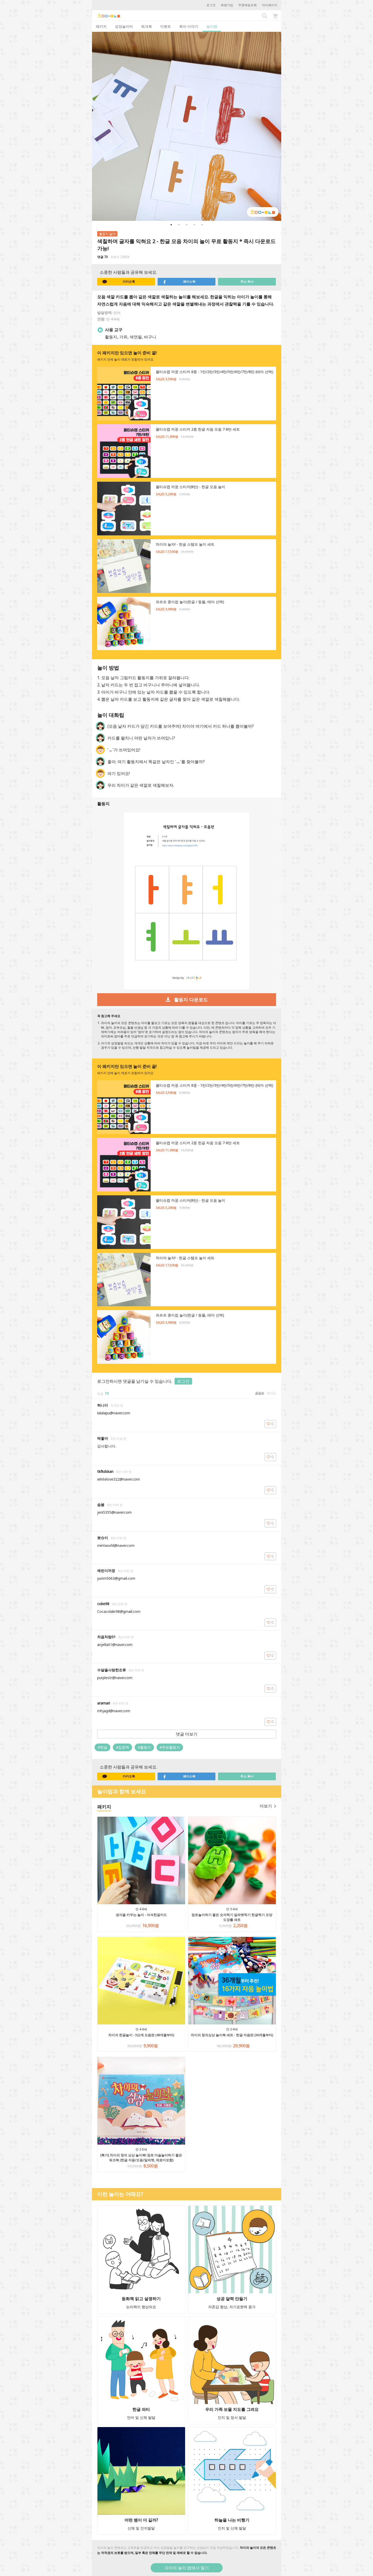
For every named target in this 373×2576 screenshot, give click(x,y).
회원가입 (227, 5)
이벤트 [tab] (165, 26)
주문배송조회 (247, 5)
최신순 (271, 1393)
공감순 (259, 1393)
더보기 (268, 1806)
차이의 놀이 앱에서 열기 (187, 2568)
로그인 (211, 5)
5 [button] (202, 224)
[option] (186, 126)
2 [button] (178, 224)
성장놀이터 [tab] (124, 26)
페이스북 (179, 281)
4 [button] (194, 224)
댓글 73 (102, 257)
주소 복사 (246, 281)
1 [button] (171, 224)
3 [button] (186, 224)
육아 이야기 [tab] (188, 26)
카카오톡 (118, 281)
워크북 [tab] (146, 26)
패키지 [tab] (101, 26)
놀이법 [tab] (211, 26)
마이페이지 (269, 5)
